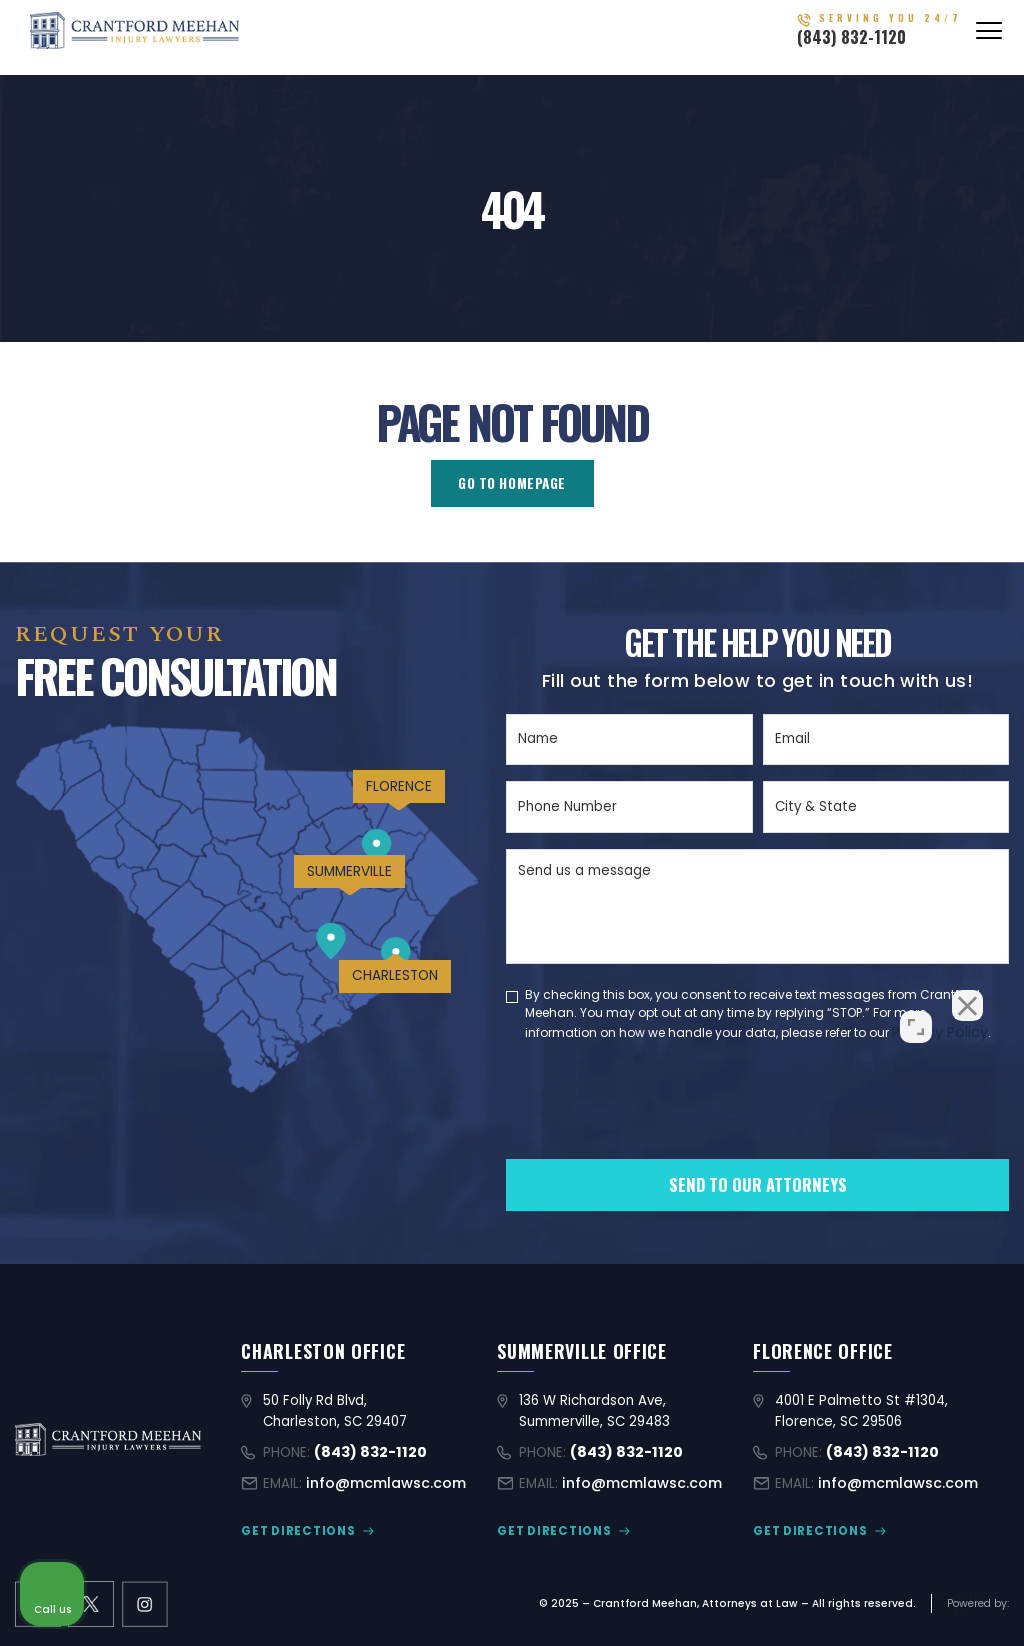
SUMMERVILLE (332, 892)
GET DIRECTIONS (292, 1528)
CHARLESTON (385, 1003)
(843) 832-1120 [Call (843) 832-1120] (877, 44)
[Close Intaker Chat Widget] (958, 1007)
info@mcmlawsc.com (379, 1482)
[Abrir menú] (989, 37)
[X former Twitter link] (90, 1600)
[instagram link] (142, 1600)
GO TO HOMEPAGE (512, 483)
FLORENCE (387, 797)
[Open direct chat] (916, 1007)
